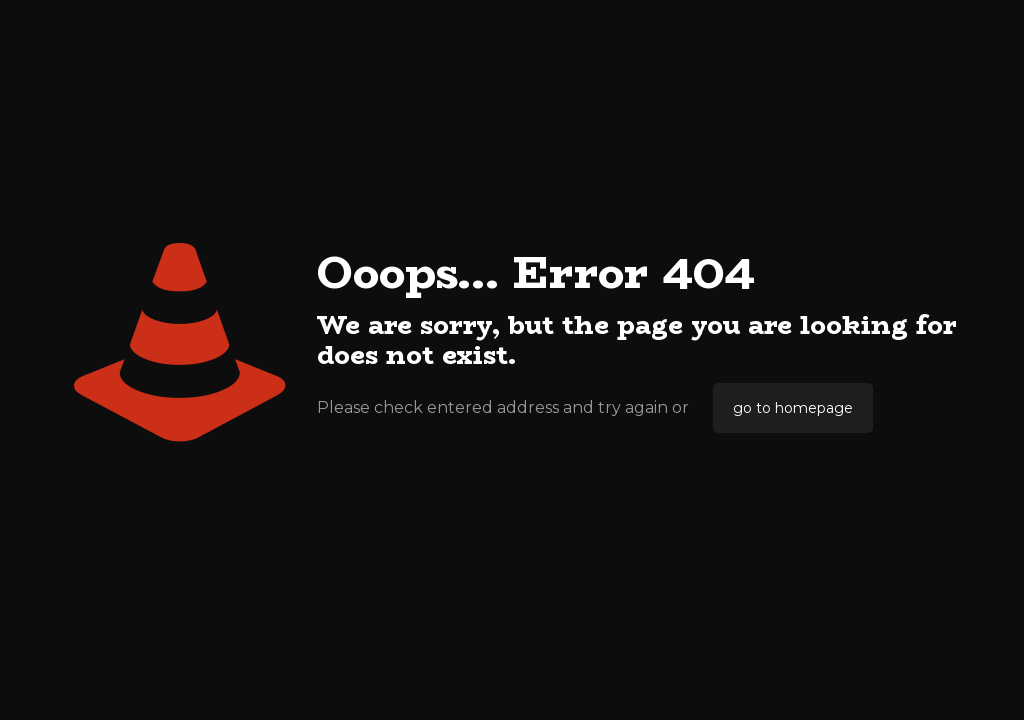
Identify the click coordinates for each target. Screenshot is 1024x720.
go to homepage (793, 408)
